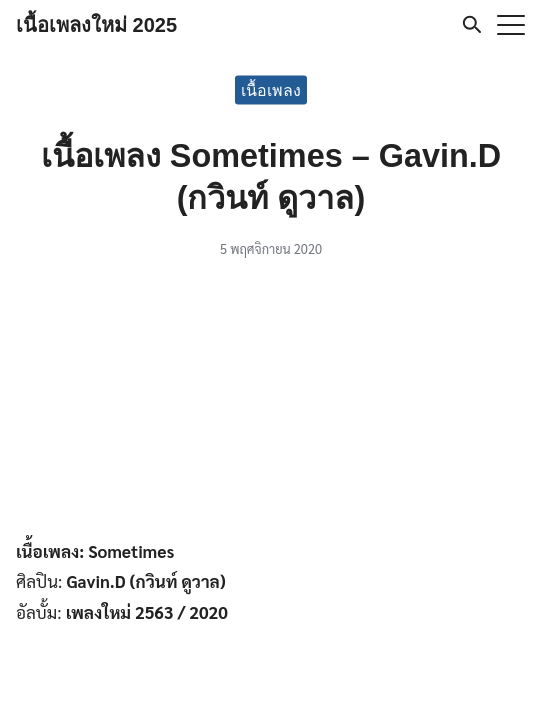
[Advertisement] (271, 402)
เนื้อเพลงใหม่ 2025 (96, 25)
